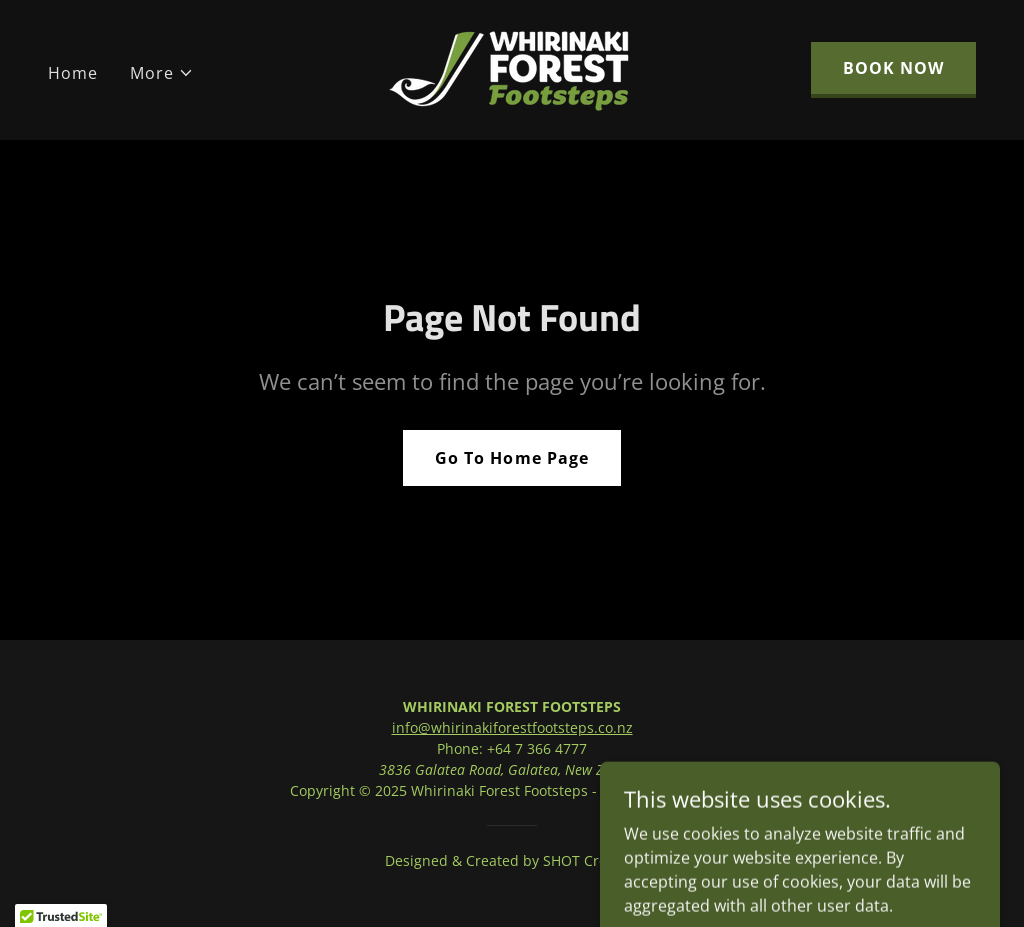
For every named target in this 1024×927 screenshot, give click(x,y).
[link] (511, 68)
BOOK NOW (893, 68)
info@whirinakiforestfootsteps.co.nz (512, 727)
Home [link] (73, 73)
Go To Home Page (511, 458)
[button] (162, 73)
